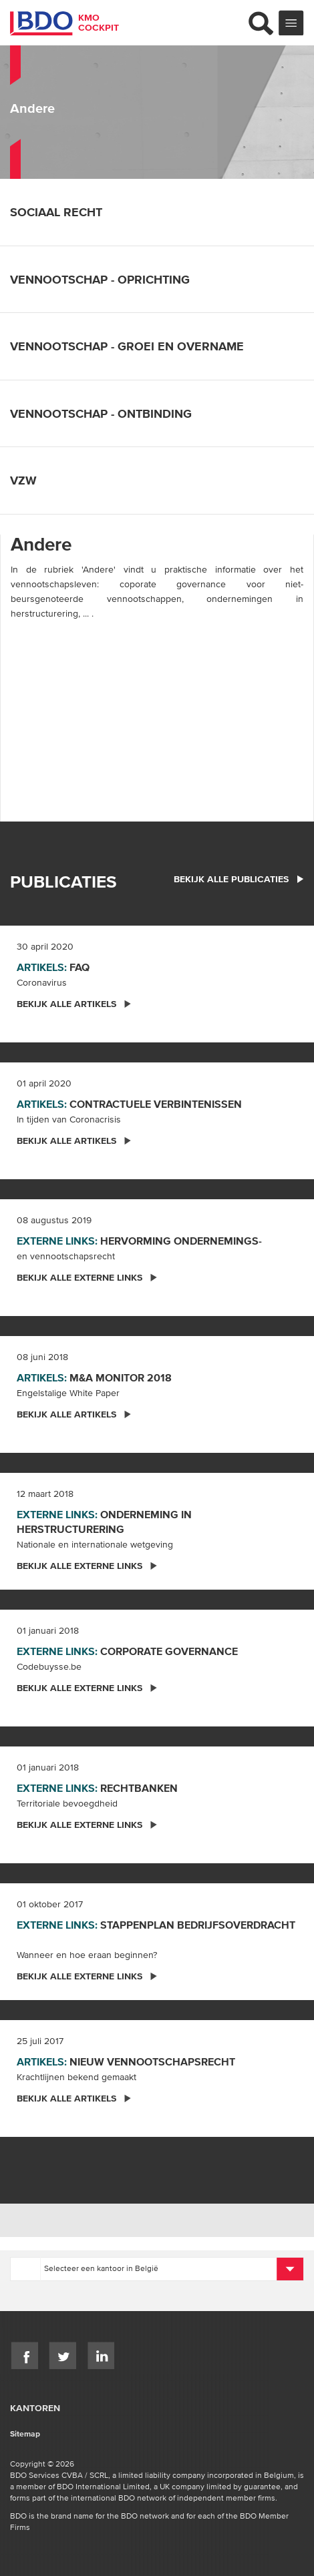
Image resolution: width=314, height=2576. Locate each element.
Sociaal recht (65, 212)
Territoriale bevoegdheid (67, 1803)
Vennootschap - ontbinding (110, 413)
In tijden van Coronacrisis (69, 1119)
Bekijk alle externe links (87, 1277)
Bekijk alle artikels (74, 1003)
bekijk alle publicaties (239, 879)
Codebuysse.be (49, 1666)
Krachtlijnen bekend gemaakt (76, 2076)
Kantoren (35, 2407)
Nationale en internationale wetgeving (95, 1544)
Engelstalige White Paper (68, 1392)
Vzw (32, 480)
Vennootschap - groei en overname (136, 346)
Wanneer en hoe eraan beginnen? (87, 1954)
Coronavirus (42, 982)
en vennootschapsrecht (66, 1256)
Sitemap (25, 2434)
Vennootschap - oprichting (109, 279)
